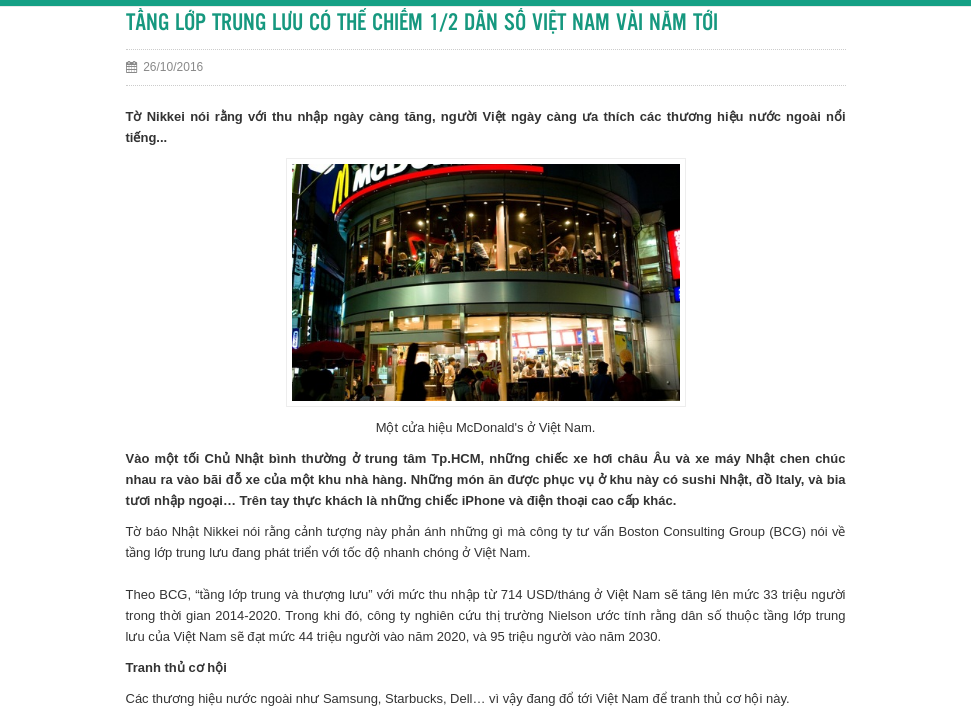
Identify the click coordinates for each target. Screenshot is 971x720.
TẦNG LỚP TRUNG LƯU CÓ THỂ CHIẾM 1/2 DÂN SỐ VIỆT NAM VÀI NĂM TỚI (422, 23)
